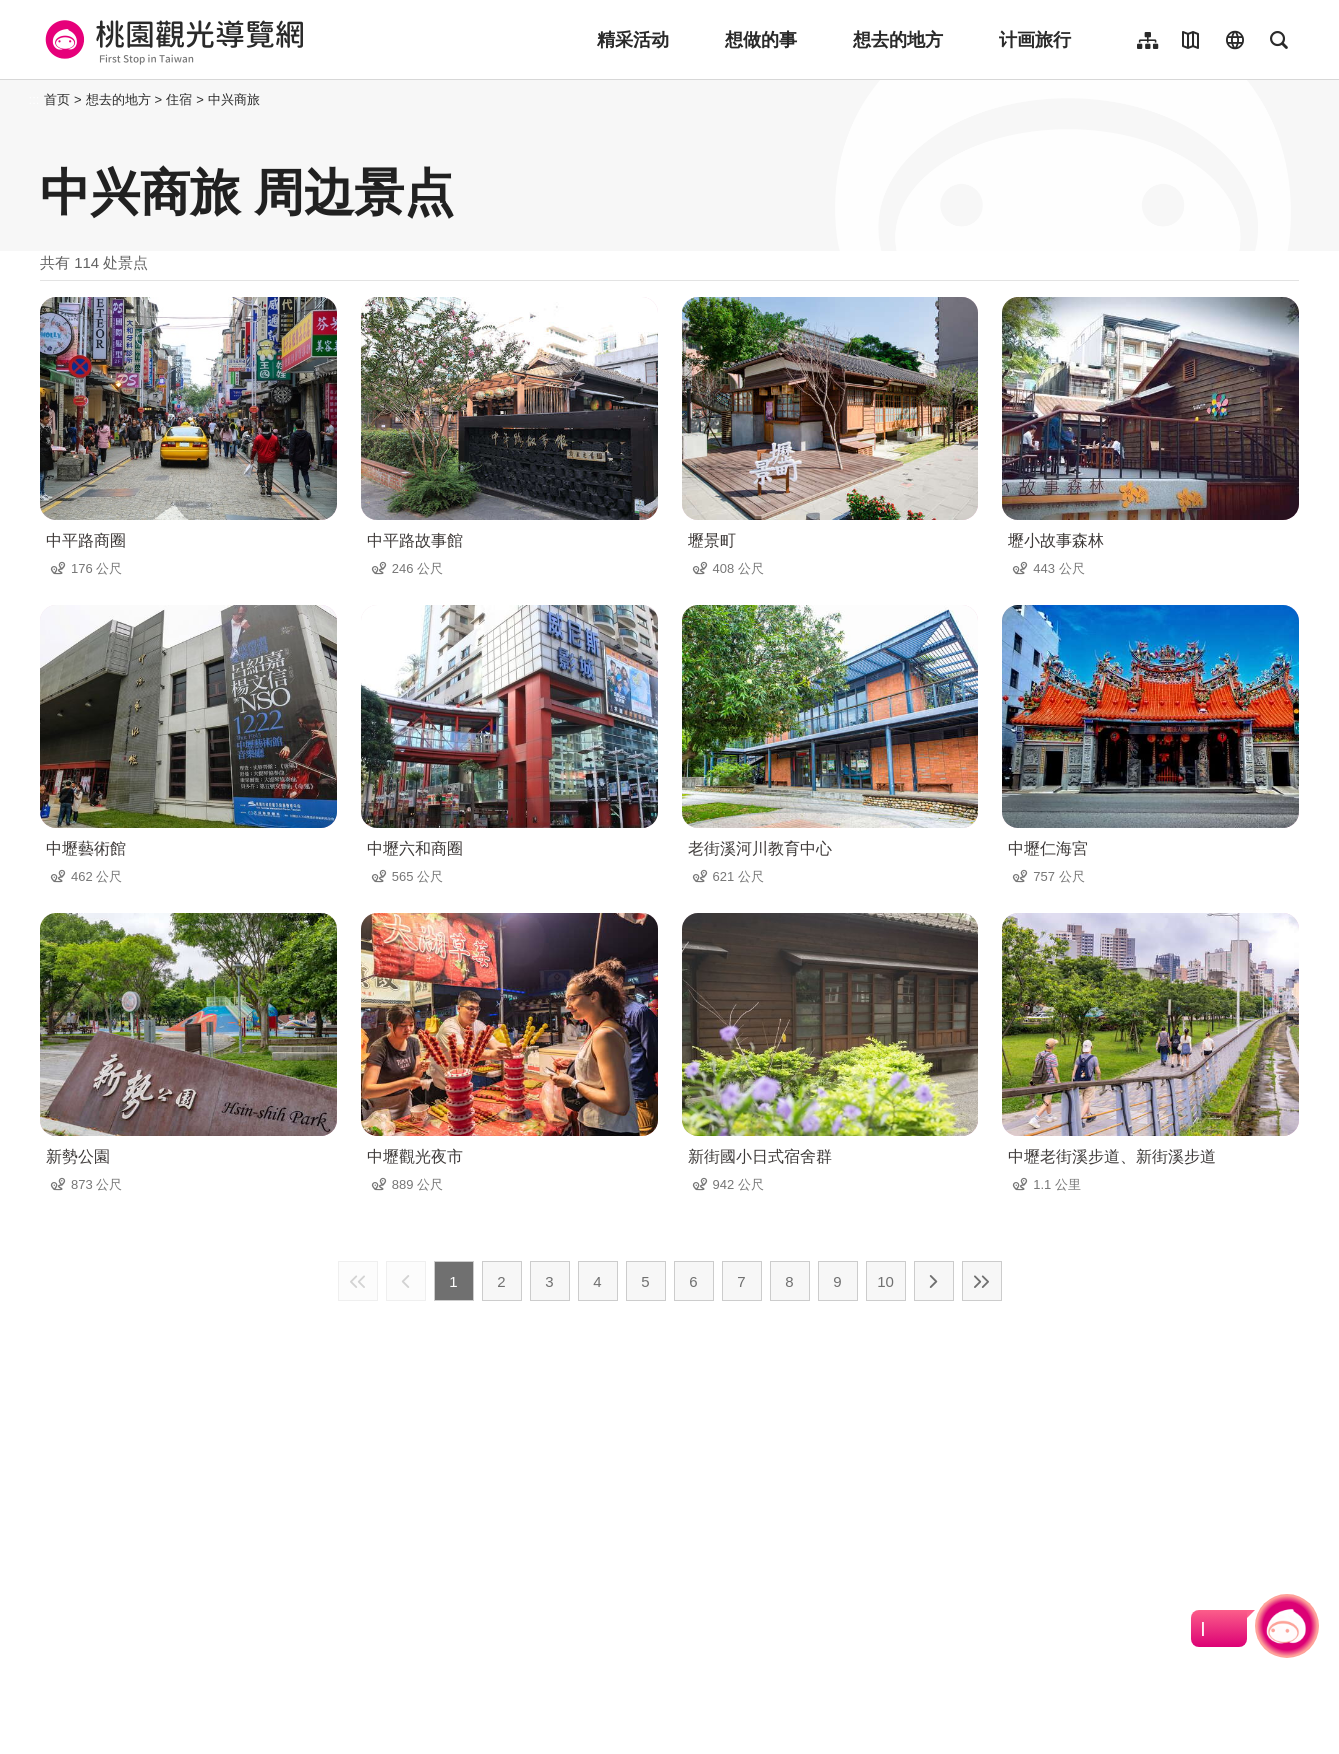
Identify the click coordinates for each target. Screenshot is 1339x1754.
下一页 (934, 1281)
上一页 (406, 1281)
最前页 (358, 1281)
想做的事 (761, 40)
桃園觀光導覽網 (171, 40)
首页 (57, 99)
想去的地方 (898, 40)
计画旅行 (1035, 40)
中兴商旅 (234, 99)
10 (885, 1281)
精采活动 (633, 40)
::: (34, 99)
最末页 (982, 1281)
